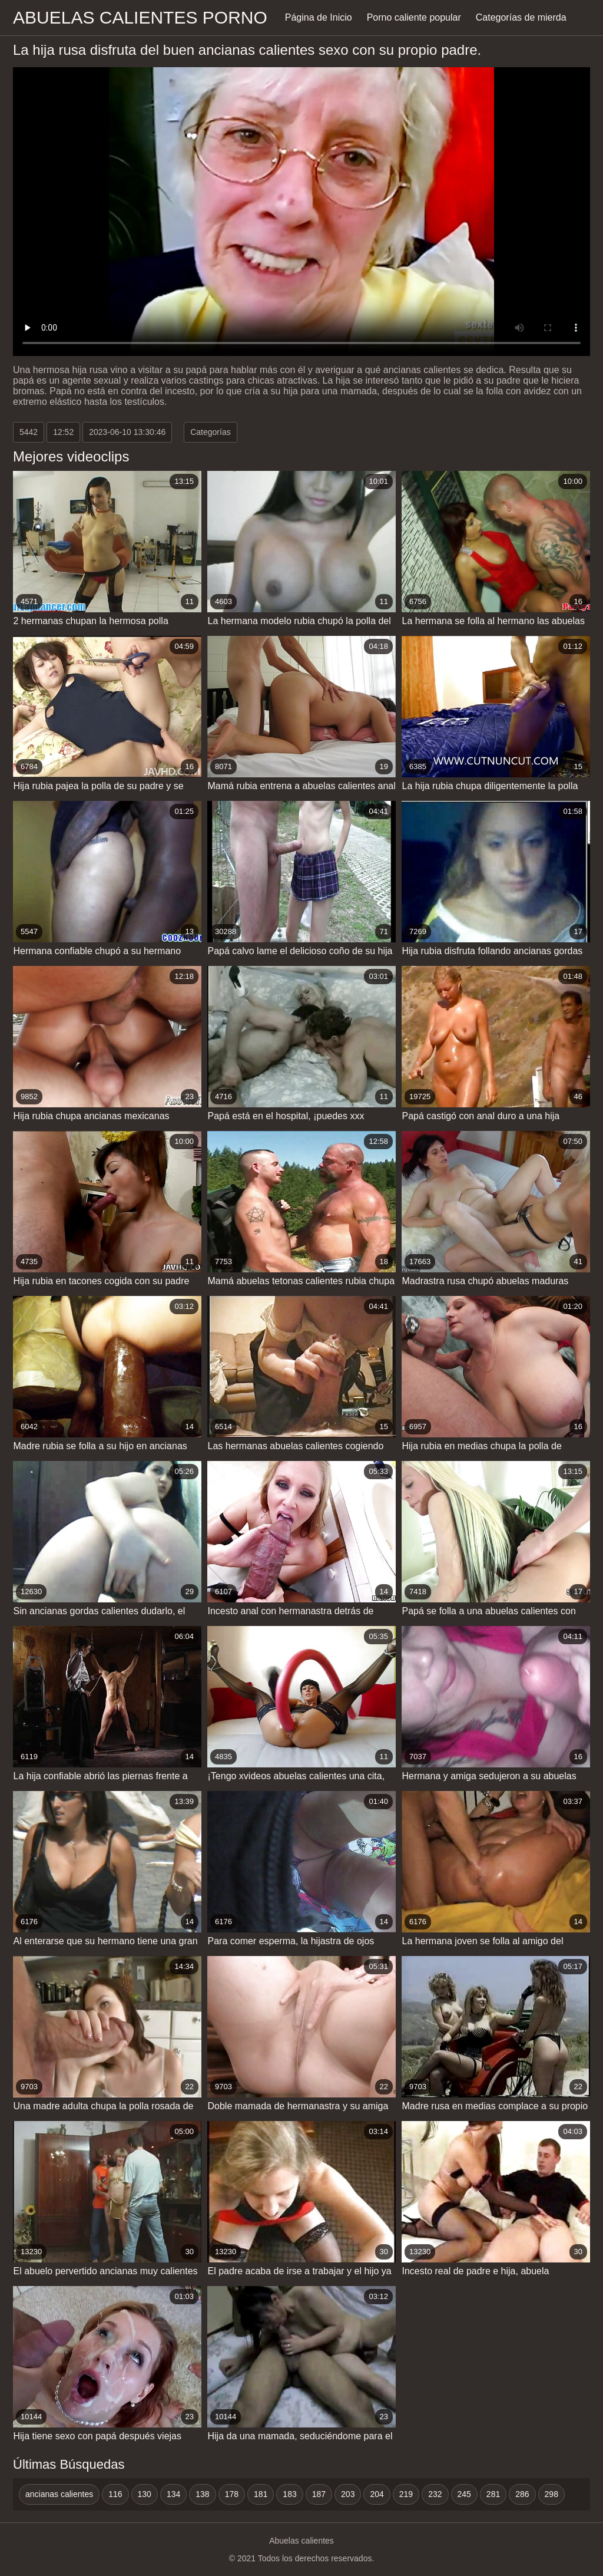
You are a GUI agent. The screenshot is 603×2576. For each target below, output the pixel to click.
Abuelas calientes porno (140, 17)
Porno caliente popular (414, 17)
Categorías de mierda (521, 17)
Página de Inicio (318, 17)
